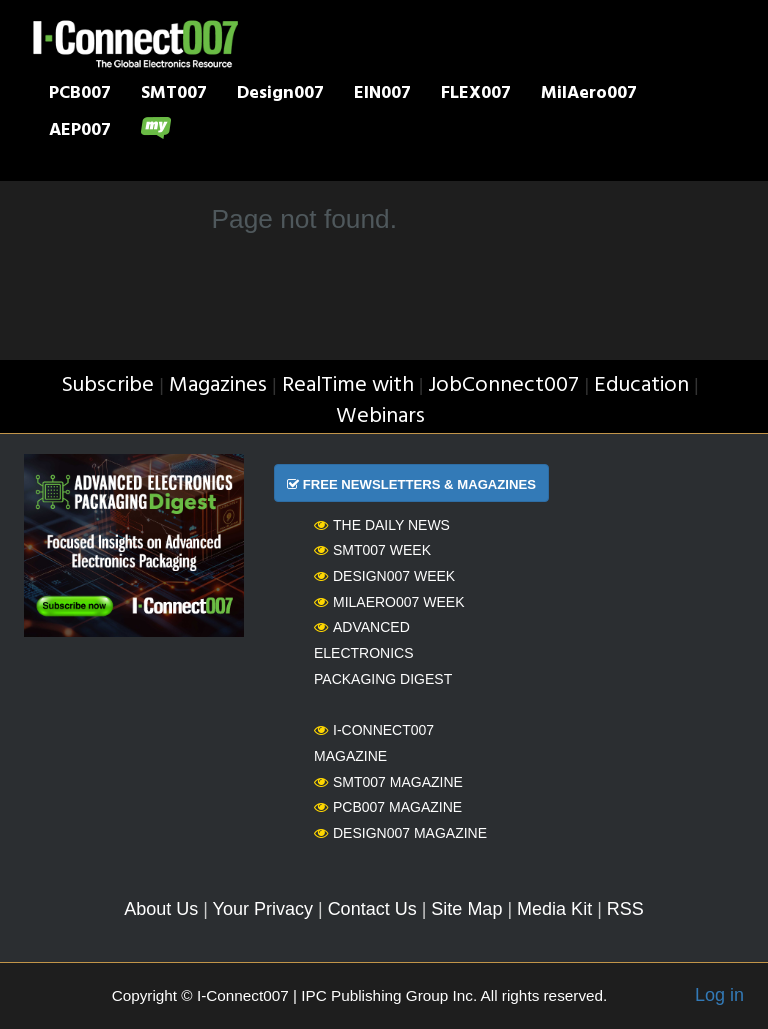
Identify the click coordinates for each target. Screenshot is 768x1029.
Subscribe (107, 385)
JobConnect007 (503, 385)
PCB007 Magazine (388, 807)
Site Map (466, 909)
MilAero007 (589, 95)
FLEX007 (476, 95)
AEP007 (80, 132)
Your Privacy (263, 909)
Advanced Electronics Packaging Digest (383, 652)
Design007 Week (384, 576)
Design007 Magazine (400, 833)
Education (641, 385)
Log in (719, 995)
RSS (625, 909)
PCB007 (80, 95)
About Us (161, 909)
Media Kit (554, 909)
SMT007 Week (372, 550)
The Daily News (382, 525)
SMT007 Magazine (388, 782)
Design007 (280, 95)
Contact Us (372, 909)
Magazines (218, 385)
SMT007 (174, 95)
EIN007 (382, 95)
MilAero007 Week (389, 602)
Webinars (380, 416)
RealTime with (348, 385)
